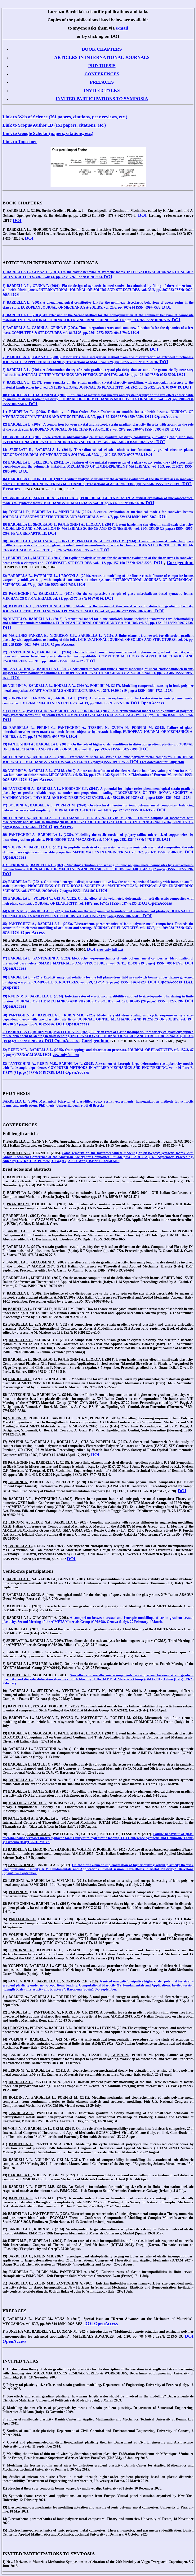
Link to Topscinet (19, 141)
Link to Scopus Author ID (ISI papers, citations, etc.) (54, 125)
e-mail (122, 28)
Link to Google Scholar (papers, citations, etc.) (47, 133)
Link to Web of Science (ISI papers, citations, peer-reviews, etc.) (64, 116)
